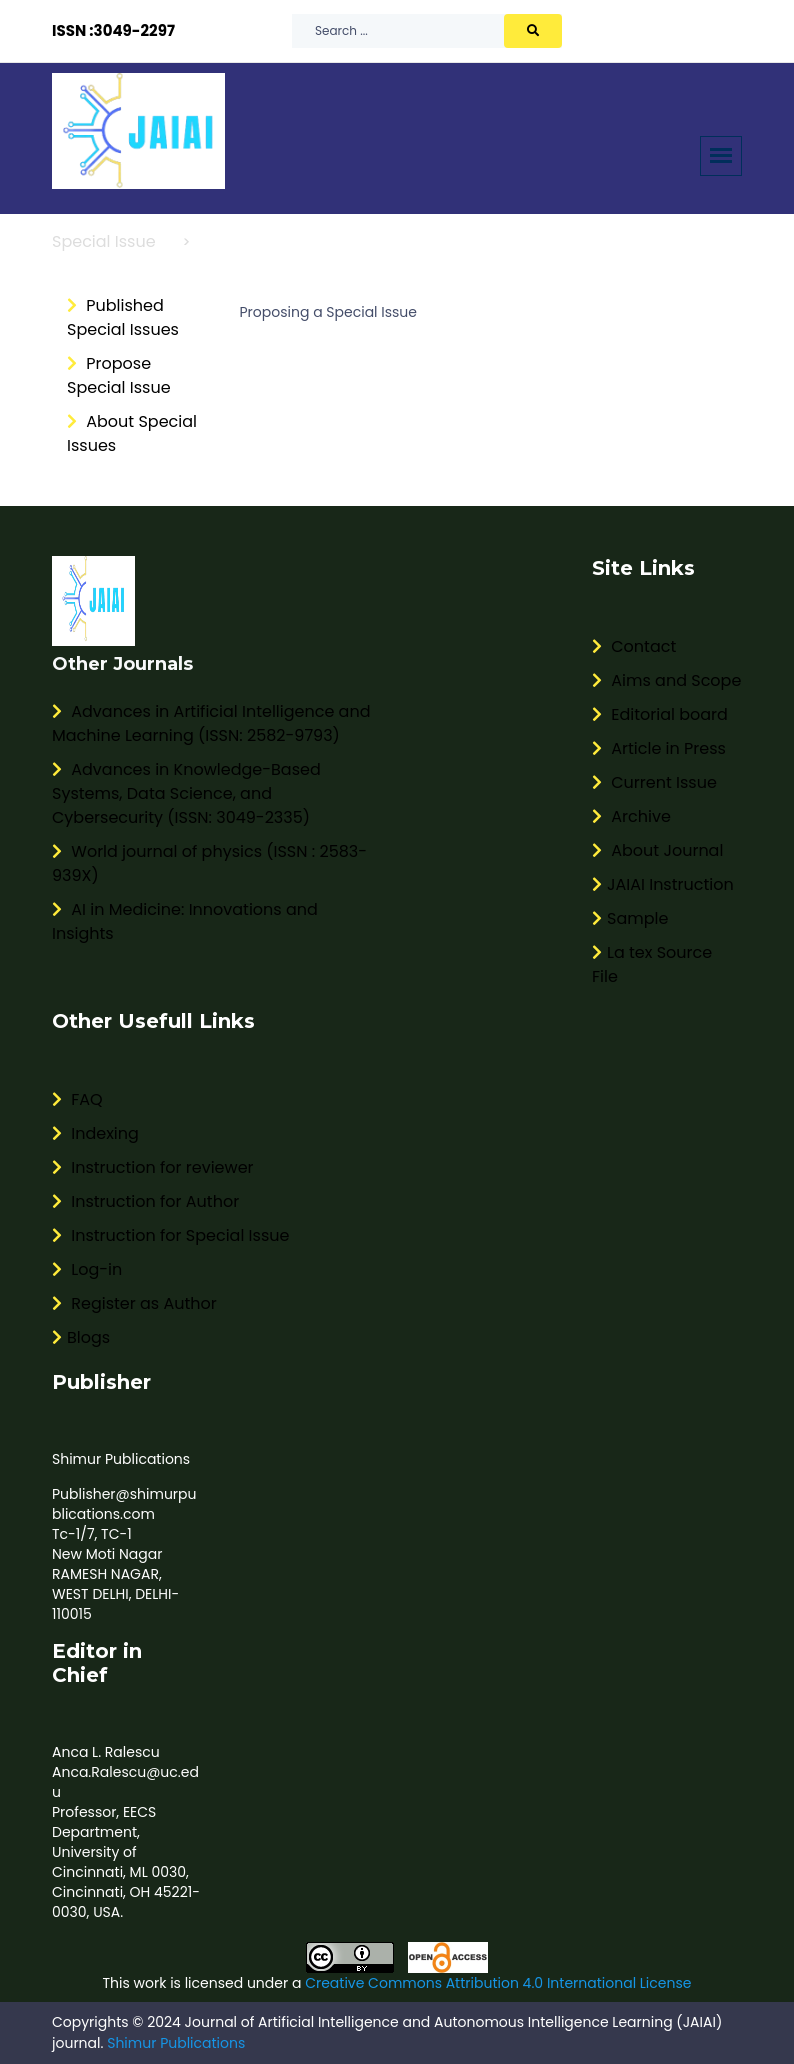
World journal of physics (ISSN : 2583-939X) (209, 863)
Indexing (95, 1133)
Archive (631, 816)
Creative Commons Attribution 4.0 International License (498, 1983)
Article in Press (659, 748)
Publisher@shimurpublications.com (124, 1504)
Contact (634, 646)
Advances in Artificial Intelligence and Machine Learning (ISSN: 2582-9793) (211, 723)
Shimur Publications (121, 1459)
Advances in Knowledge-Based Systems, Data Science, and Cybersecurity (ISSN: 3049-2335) (186, 793)
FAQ (77, 1099)
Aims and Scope (666, 680)
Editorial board (660, 714)
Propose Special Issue (119, 375)
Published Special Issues (123, 317)
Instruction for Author (145, 1201)
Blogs (81, 1337)
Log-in (87, 1269)
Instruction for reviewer (153, 1167)
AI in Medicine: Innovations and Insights (185, 921)
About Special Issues (132, 433)
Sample (630, 918)
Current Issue (654, 782)
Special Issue (104, 241)
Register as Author (134, 1303)
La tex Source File (652, 964)
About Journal (657, 850)
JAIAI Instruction (663, 884)
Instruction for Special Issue (170, 1235)
